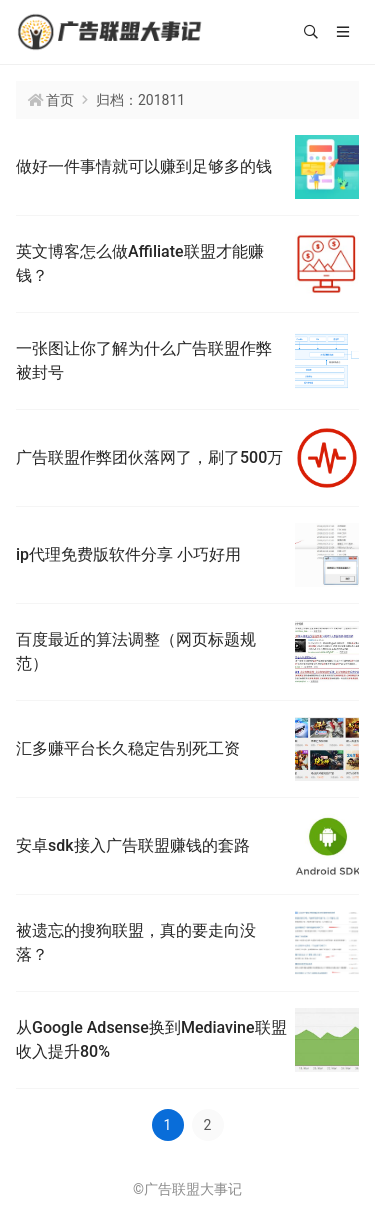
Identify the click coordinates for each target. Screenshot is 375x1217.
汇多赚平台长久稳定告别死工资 (128, 748)
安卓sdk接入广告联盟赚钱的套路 (133, 845)
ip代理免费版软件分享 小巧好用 (128, 554)
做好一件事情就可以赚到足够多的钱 (144, 166)
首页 (60, 100)
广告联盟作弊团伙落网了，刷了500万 (149, 457)
